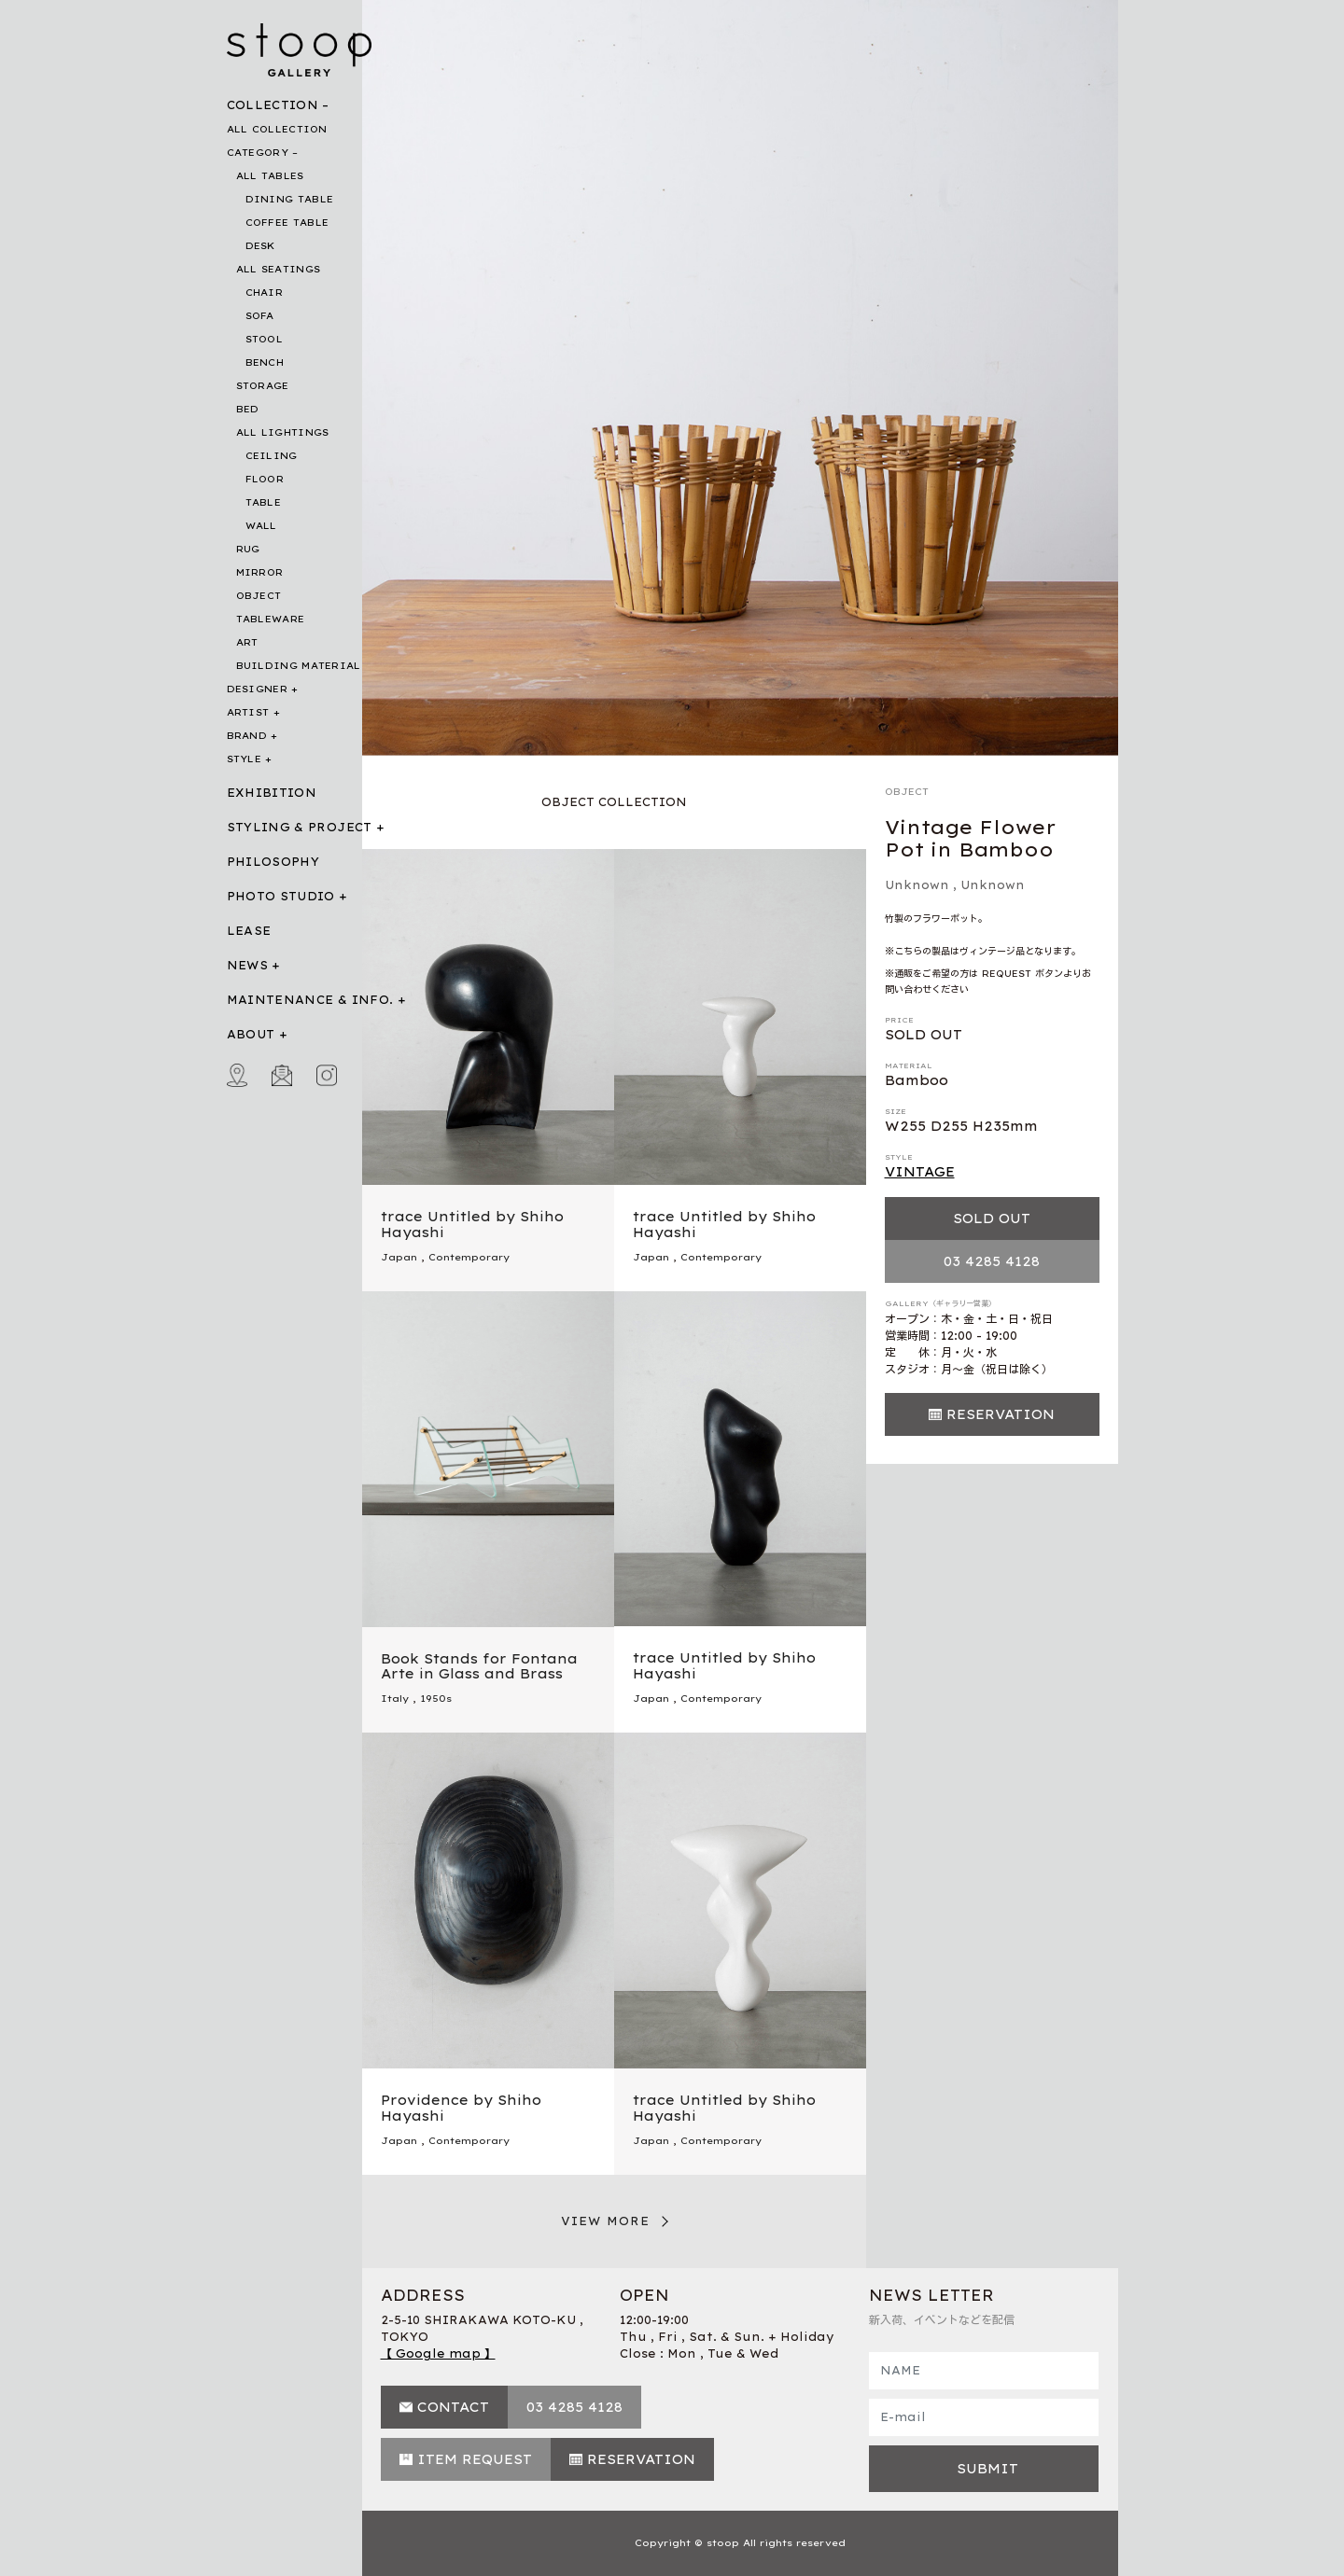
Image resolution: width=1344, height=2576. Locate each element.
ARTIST (248, 712)
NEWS (247, 965)
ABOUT (251, 1034)
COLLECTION (273, 105)
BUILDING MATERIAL (298, 666)
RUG (248, 549)
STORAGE (262, 386)
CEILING (271, 456)
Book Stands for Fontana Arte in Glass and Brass (479, 1666)
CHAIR (264, 292)
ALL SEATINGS (278, 269)
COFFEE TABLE (287, 222)
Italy (395, 1698)
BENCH (265, 362)
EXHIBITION (272, 793)
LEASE (249, 931)
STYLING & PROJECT (299, 827)
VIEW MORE (606, 2221)
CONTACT (453, 2407)
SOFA (259, 316)
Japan (399, 1257)
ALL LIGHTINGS (282, 432)
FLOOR (265, 479)
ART (247, 642)
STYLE (244, 759)
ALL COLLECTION (277, 129)
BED (247, 409)
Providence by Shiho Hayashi (461, 2108)
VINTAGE (920, 1171)
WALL (261, 526)
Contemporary (469, 1257)
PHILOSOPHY (273, 862)
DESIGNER (257, 689)
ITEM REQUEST (474, 2459)
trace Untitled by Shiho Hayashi (472, 1224)
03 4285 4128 (992, 1261)
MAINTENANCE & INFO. (310, 1000)
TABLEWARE (270, 619)
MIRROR (260, 572)
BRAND (247, 736)
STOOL (264, 339)
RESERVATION (1000, 1414)
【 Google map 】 (438, 2353)
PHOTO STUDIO (281, 896)
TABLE (263, 502)
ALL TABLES (270, 176)
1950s (436, 1698)
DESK (260, 246)
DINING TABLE (289, 199)
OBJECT (259, 596)
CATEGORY (257, 152)
